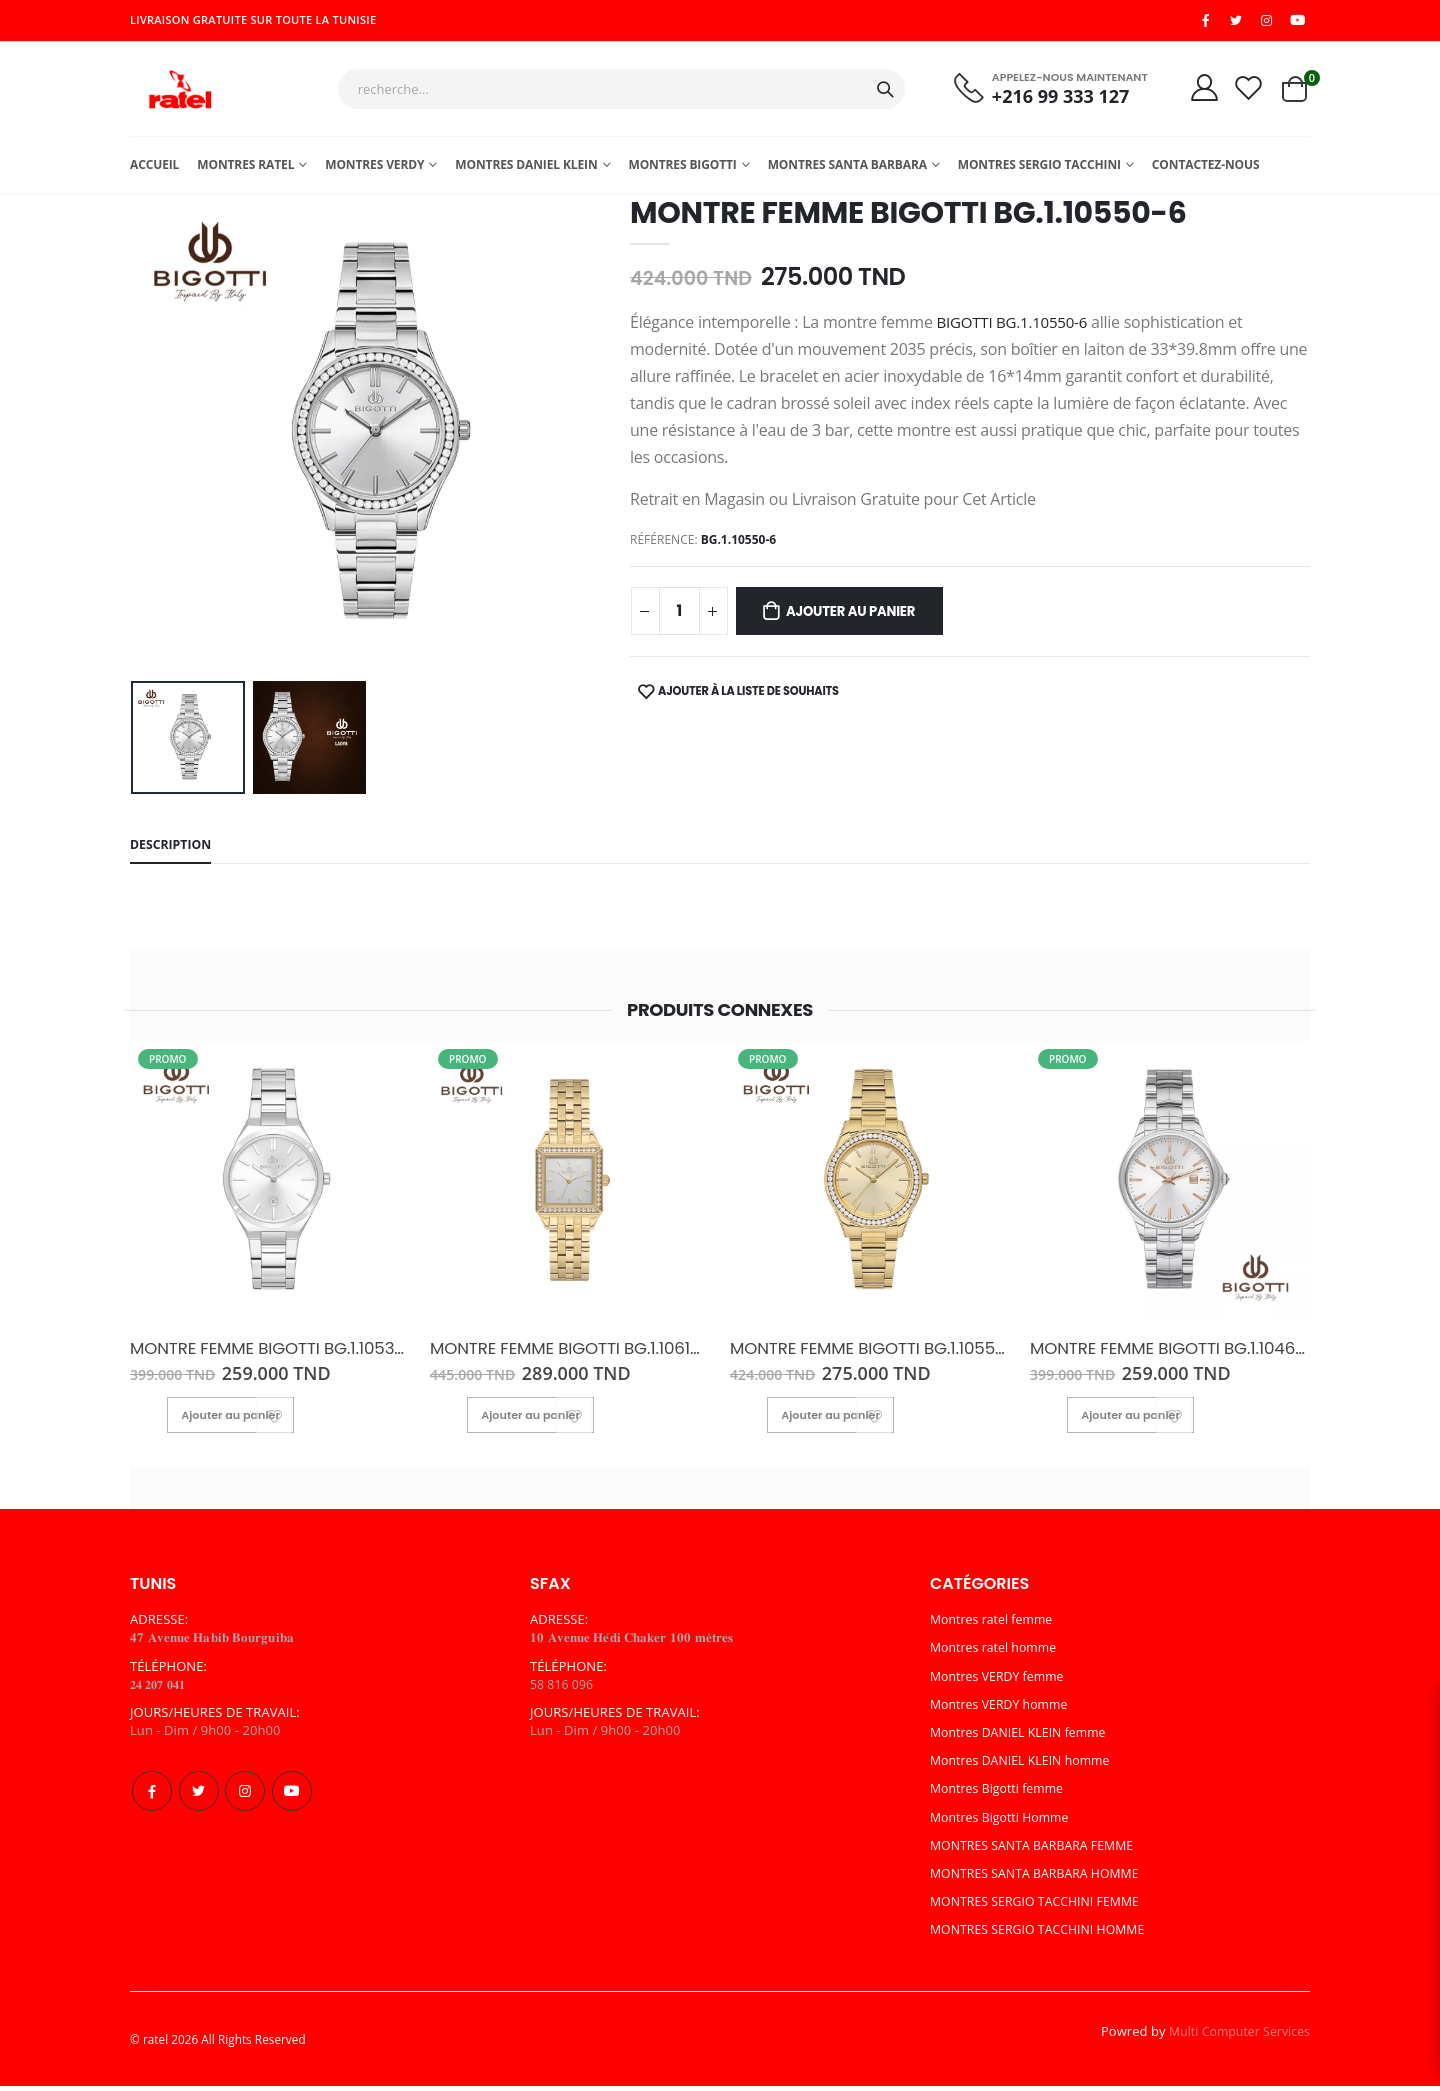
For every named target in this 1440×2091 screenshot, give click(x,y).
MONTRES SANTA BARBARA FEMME (1038, 1851)
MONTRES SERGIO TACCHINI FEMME (1041, 1907)
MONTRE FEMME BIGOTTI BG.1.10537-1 (259, 1356)
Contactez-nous (1206, 170)
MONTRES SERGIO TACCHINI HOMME (1043, 1935)
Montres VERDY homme (1003, 1710)
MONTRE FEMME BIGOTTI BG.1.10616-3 (559, 1356)
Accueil (154, 170)
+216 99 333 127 (1051, 99)
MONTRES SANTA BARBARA (847, 170)
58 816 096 (563, 1690)
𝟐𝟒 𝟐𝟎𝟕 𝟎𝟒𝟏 (161, 1690)
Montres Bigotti (682, 170)
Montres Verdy (374, 170)
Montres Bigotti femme (1000, 1794)
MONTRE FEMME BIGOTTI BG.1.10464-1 (1160, 1356)
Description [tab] (173, 852)
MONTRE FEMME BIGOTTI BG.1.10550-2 (862, 1356)
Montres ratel (245, 170)
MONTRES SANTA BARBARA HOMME (1040, 1879)
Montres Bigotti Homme (1003, 1822)
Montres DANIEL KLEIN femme (1023, 1738)
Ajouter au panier (860, 618)
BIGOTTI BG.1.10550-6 (1017, 328)
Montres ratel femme (995, 1625)
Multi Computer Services (1235, 2037)
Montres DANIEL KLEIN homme (1025, 1766)
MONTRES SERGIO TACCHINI (1039, 170)
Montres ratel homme (997, 1653)
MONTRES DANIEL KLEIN (526, 170)
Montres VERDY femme (1001, 1682)
